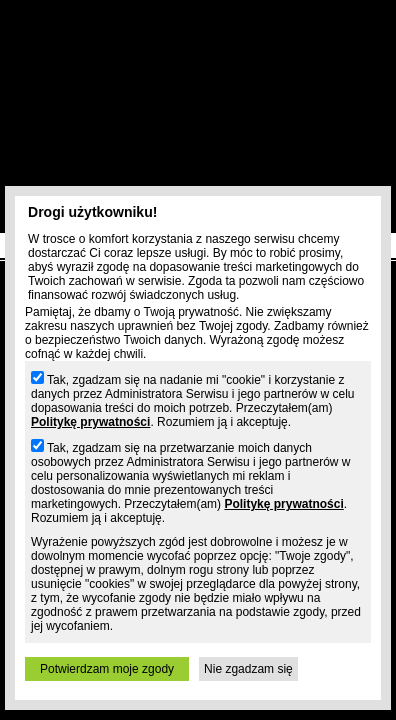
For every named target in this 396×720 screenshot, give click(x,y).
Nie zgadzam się (248, 669)
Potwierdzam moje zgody (107, 669)
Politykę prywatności (90, 422)
